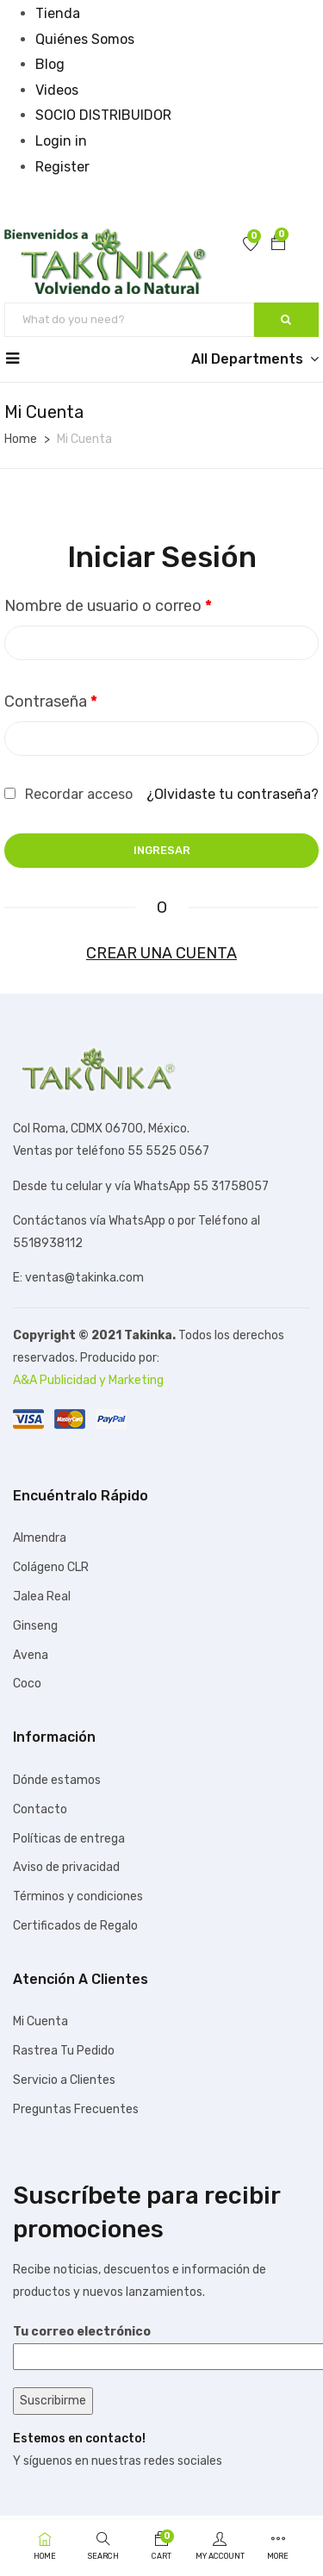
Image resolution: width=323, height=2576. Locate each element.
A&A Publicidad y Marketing (88, 1380)
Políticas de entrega (69, 1838)
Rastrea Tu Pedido (64, 2050)
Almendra (39, 1538)
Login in (61, 141)
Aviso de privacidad (66, 1867)
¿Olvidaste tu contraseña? (232, 794)
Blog (50, 64)
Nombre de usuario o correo (108, 605)
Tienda (57, 13)
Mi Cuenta (40, 2021)
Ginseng (35, 1626)
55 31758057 (231, 1186)
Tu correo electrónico (161, 2344)
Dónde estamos (57, 1780)
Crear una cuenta (161, 953)
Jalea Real (42, 1596)
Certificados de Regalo (75, 1925)
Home (20, 439)
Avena (30, 1655)
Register (62, 167)
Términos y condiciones (78, 1896)
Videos (56, 90)
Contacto (40, 1809)
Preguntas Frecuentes (76, 2109)
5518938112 (48, 1243)
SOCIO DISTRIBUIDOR (103, 115)
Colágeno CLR (51, 1567)
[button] (278, 245)
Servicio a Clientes (64, 2080)
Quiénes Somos (84, 39)
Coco (27, 1683)
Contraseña (50, 701)
